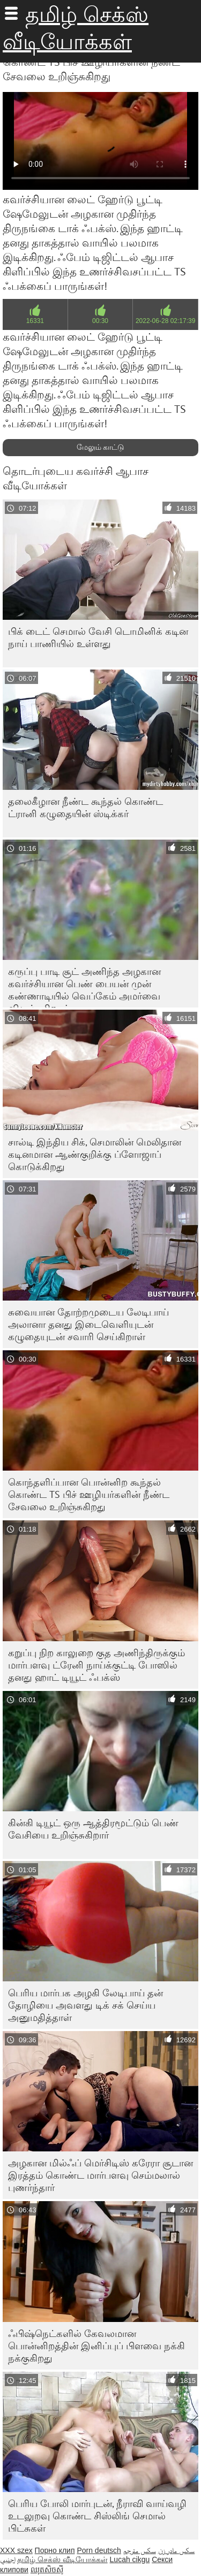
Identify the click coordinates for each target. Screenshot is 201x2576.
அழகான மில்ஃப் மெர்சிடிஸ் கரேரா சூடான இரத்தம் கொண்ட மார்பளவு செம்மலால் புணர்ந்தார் (100, 2175)
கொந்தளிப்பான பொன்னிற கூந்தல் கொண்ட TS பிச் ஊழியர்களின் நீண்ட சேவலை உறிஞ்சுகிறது (88, 1494)
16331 (35, 321)
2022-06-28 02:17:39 (165, 321)
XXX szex (16, 2550)
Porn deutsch (99, 2550)
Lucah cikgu (130, 2559)
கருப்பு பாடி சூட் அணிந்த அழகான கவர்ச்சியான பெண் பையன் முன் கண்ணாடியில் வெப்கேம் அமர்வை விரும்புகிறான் (84, 986)
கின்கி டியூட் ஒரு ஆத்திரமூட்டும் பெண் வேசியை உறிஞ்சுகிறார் (93, 1829)
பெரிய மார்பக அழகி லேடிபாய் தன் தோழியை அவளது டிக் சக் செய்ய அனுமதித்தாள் (85, 2005)
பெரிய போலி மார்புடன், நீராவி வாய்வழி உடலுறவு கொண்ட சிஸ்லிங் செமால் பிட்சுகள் (97, 2515)
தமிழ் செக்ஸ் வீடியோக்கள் (62, 2559)
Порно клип (55, 2550)
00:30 (100, 321)
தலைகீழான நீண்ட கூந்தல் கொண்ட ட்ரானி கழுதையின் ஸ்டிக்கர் (85, 807)
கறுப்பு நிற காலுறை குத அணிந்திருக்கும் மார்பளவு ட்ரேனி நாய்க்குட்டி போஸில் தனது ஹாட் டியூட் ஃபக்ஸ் (96, 1665)
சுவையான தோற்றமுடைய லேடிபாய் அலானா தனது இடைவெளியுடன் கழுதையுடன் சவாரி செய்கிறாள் (88, 1324)
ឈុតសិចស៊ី (47, 2569)
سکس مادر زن (176, 2550)
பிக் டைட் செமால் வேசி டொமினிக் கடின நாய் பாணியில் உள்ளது (98, 637)
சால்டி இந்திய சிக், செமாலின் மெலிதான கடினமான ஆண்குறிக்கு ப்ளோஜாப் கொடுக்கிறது (94, 1154)
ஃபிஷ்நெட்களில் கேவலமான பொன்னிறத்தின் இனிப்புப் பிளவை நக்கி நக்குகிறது (96, 2345)
